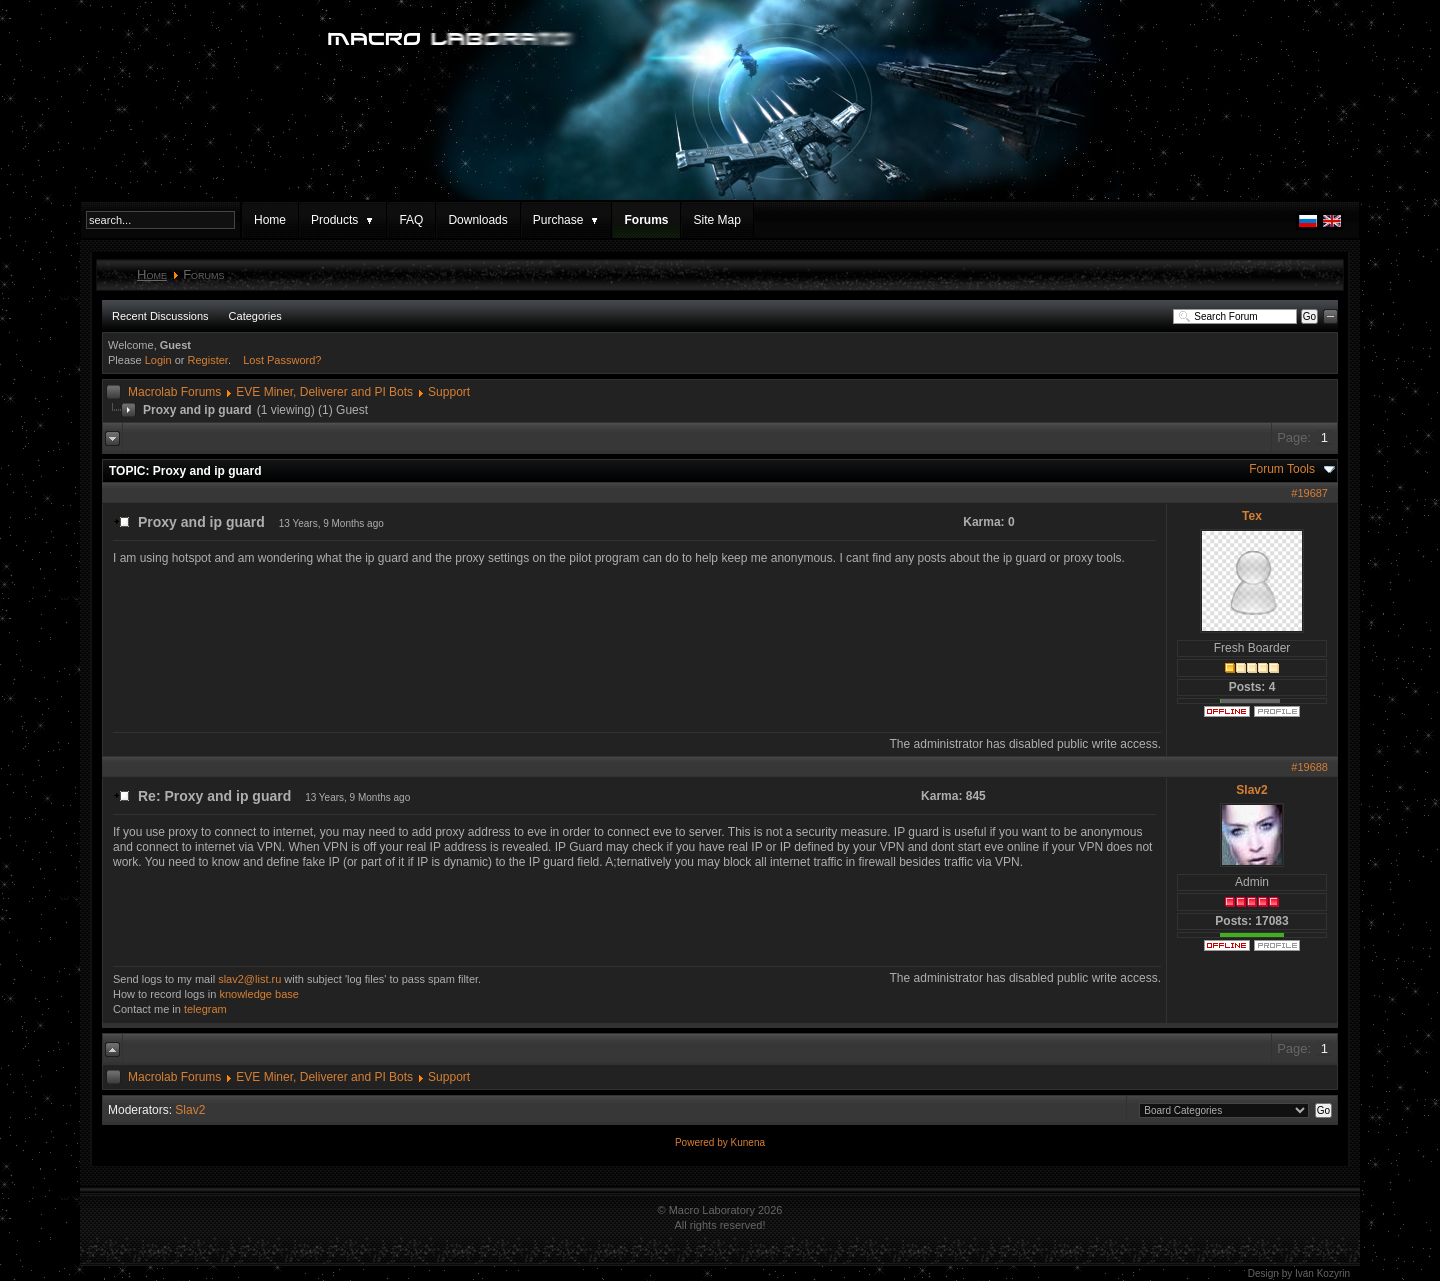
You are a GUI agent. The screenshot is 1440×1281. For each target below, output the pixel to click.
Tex (1252, 516)
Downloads (477, 220)
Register (208, 360)
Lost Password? (282, 360)
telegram (205, 1009)
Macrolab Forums (174, 392)
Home (270, 220)
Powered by (703, 1142)
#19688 (1309, 767)
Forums (646, 220)
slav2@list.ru (249, 979)
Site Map (716, 220)
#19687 (1309, 493)
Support (449, 392)
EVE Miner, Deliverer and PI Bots (324, 392)
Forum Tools (1282, 469)
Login (158, 360)
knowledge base (259, 994)
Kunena (748, 1142)
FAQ (411, 220)
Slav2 (1251, 790)
